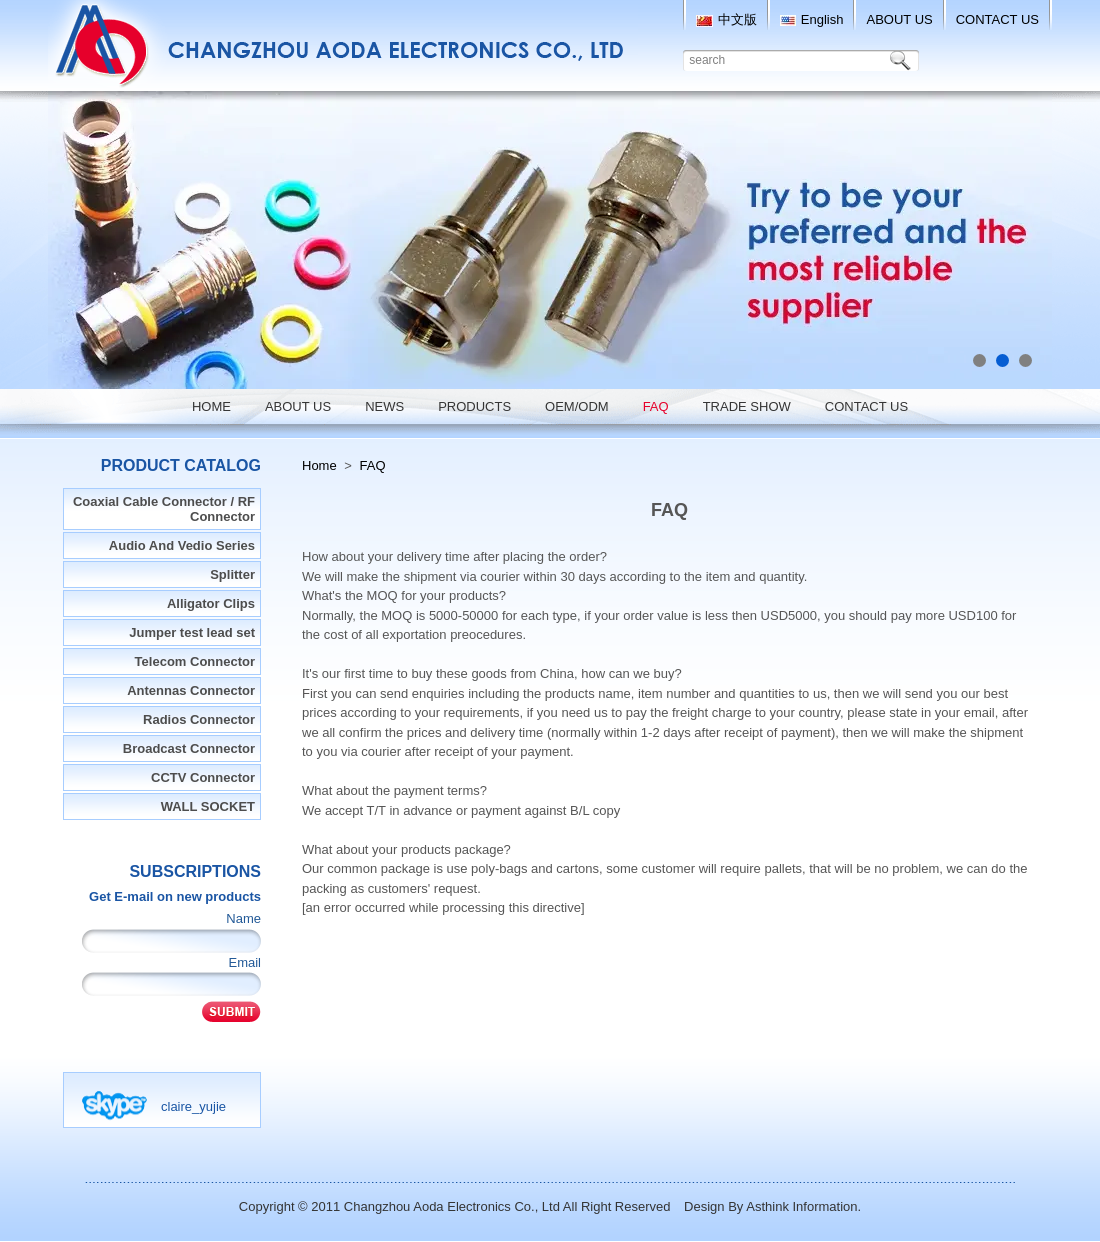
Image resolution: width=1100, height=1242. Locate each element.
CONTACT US (997, 19)
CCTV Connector (203, 777)
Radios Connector (199, 719)
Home (319, 465)
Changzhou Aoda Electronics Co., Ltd (452, 1206)
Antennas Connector (191, 690)
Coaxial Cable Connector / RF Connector (164, 509)
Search (904, 60)
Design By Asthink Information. (772, 1206)
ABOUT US (899, 19)
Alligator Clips (211, 603)
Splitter (232, 574)
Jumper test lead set (192, 632)
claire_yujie (193, 1106)
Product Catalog (181, 465)
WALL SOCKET (208, 806)
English (812, 19)
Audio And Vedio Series (182, 545)
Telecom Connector (195, 661)
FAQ (373, 465)
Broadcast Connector (189, 748)
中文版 (726, 19)
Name (243, 918)
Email (244, 962)
